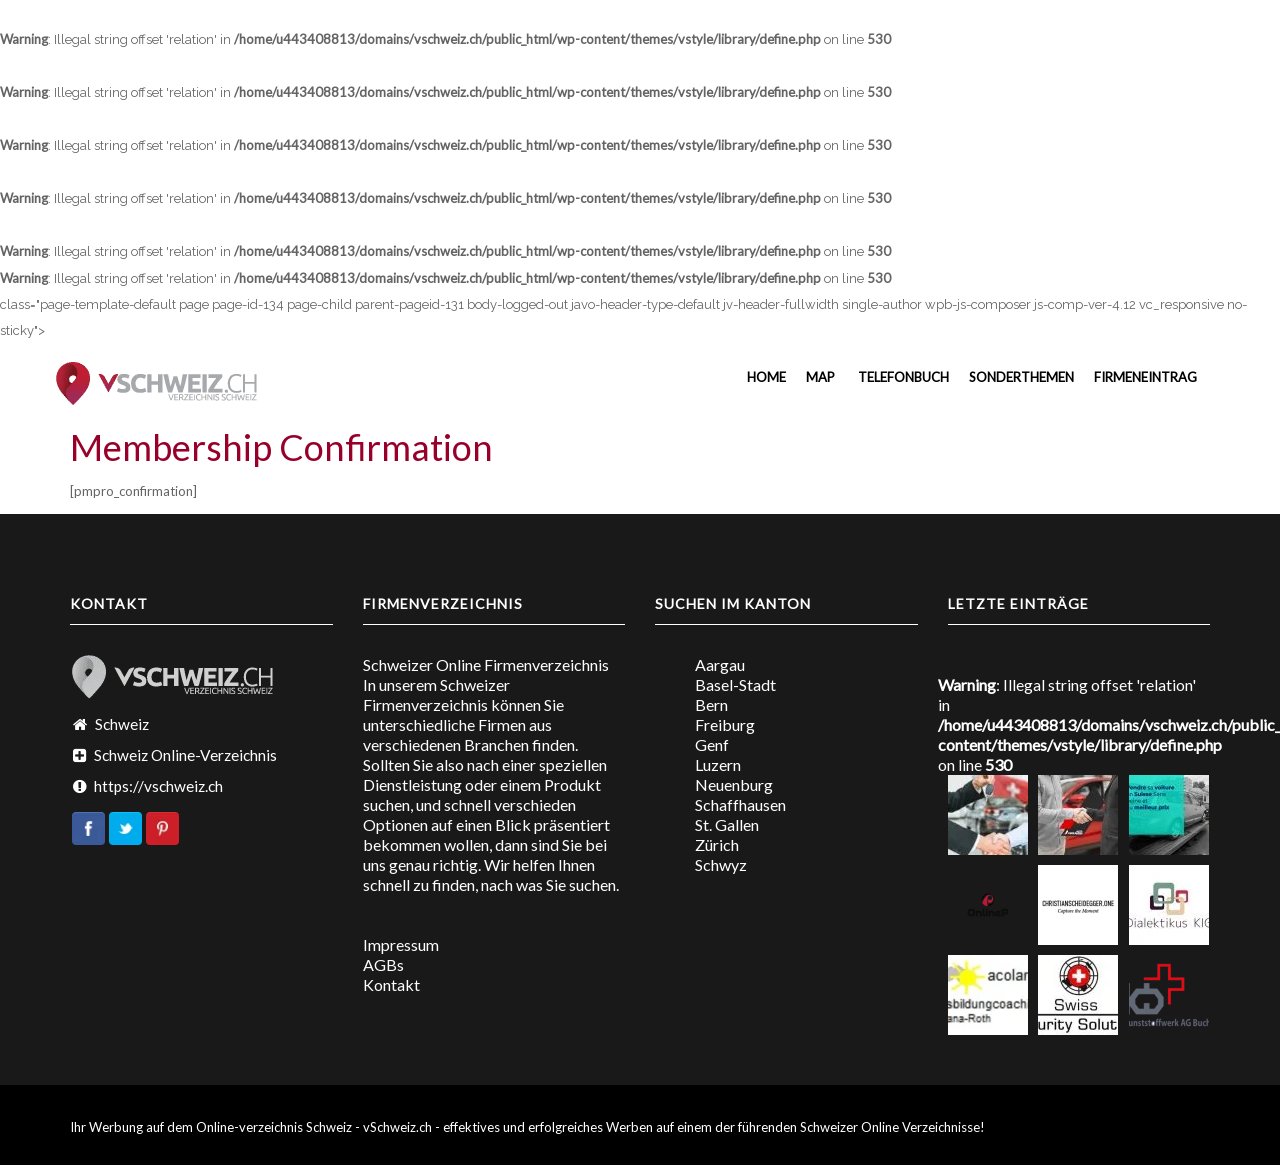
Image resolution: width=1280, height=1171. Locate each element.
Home (765, 377)
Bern (711, 704)
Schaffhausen (740, 804)
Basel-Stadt (735, 684)
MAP (820, 377)
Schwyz (721, 864)
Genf (712, 744)
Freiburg (725, 724)
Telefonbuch (902, 377)
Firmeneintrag (1145, 377)
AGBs (383, 964)
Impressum (401, 944)
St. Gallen (727, 824)
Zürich (717, 844)
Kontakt (391, 984)
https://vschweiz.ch (158, 786)
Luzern (718, 764)
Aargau (720, 664)
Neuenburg (734, 784)
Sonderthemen (1021, 377)
